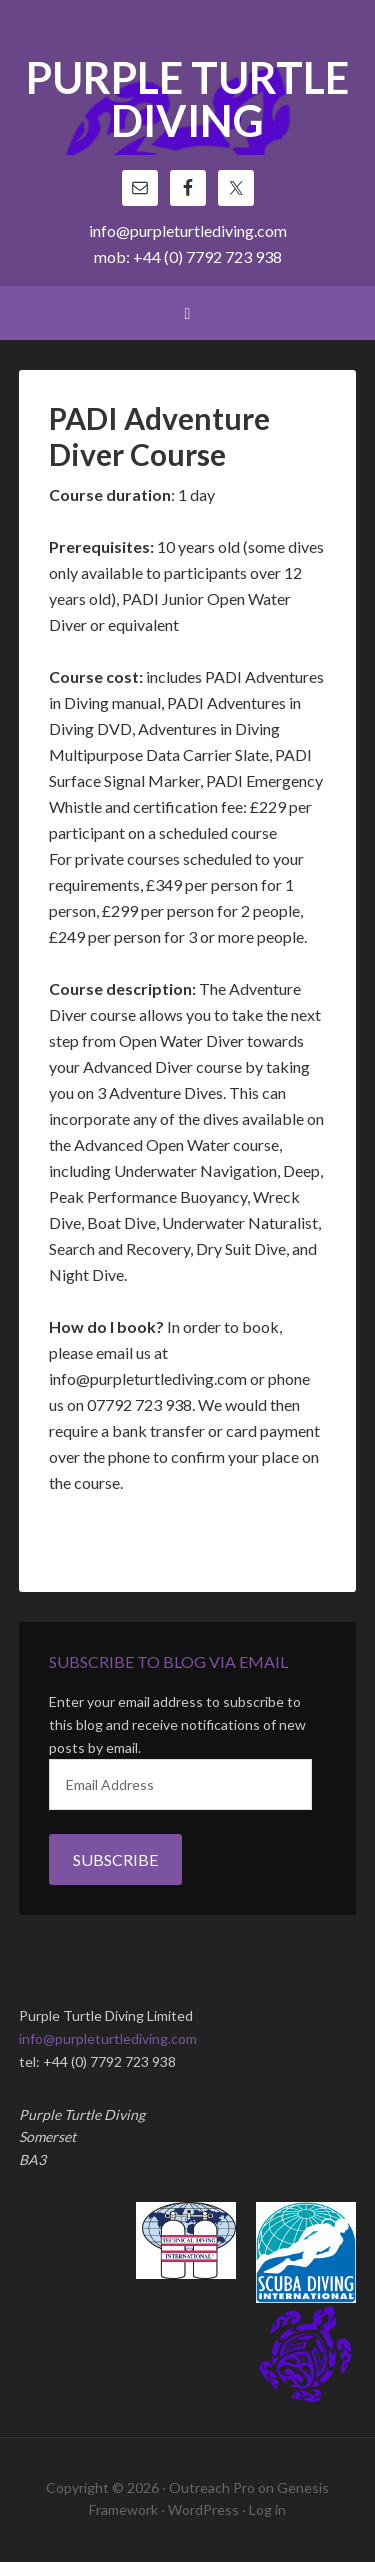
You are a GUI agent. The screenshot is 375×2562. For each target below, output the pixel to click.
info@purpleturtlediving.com (188, 230)
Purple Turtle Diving (187, 101)
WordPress (203, 2509)
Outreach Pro (212, 2487)
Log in (267, 2509)
